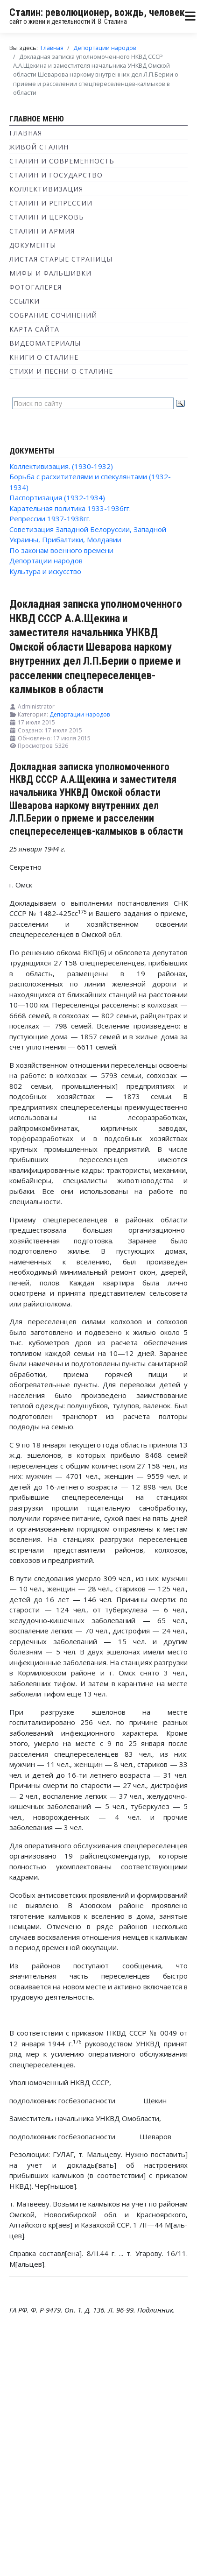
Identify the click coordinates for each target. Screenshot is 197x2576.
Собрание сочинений (53, 315)
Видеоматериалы (45, 343)
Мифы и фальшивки (50, 273)
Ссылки (24, 301)
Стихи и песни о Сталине (61, 371)
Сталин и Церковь (46, 217)
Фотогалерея (35, 287)
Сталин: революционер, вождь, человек (97, 12)
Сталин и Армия (42, 231)
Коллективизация (46, 189)
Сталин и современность (61, 160)
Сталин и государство (56, 174)
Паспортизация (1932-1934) (57, 497)
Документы (32, 245)
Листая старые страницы (61, 259)
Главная (25, 132)
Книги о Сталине (43, 357)
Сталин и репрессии (50, 203)
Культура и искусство (45, 571)
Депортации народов (46, 560)
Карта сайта (34, 329)
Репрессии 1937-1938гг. (50, 518)
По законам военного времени (61, 550)
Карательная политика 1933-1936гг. (70, 508)
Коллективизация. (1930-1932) (61, 466)
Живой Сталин (39, 146)
